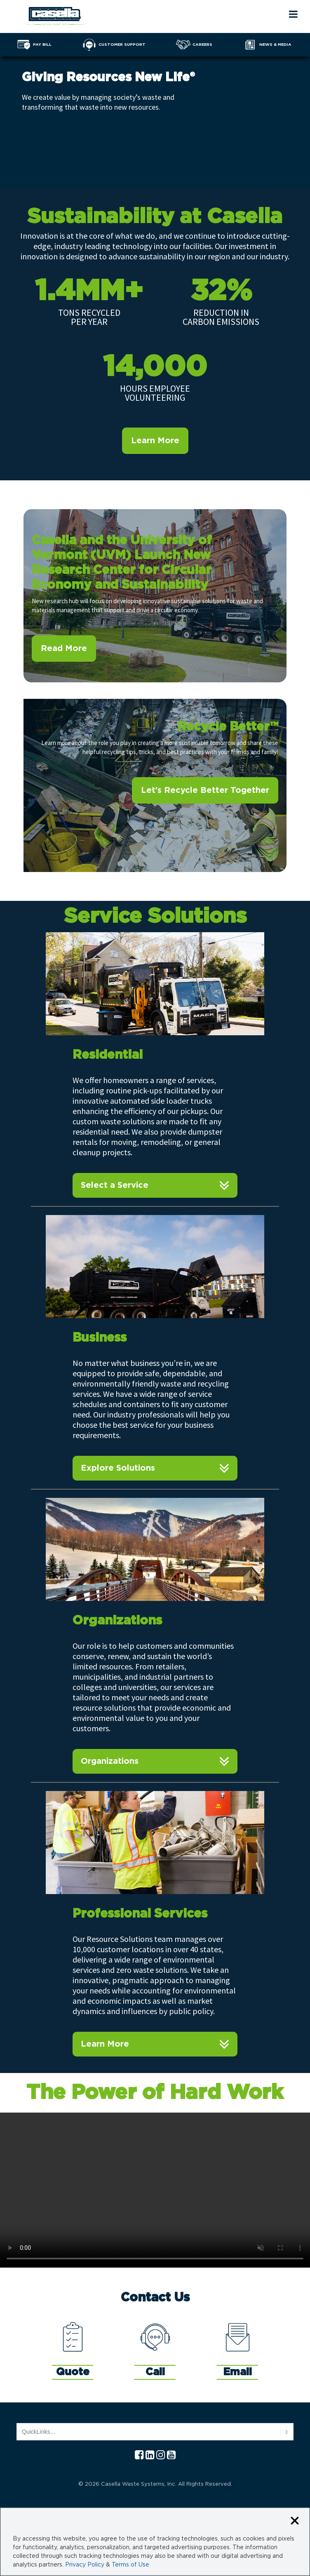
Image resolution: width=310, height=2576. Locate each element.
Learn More (155, 441)
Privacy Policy (84, 2565)
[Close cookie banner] (294, 2521)
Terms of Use (130, 2565)
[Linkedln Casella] (150, 2455)
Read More (64, 648)
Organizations (110, 1761)
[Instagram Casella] (160, 2455)
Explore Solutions (118, 1468)
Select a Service (114, 1185)
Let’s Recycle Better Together (205, 790)
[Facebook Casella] (139, 2455)
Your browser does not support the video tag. (155, 2190)
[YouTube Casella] (171, 2455)
